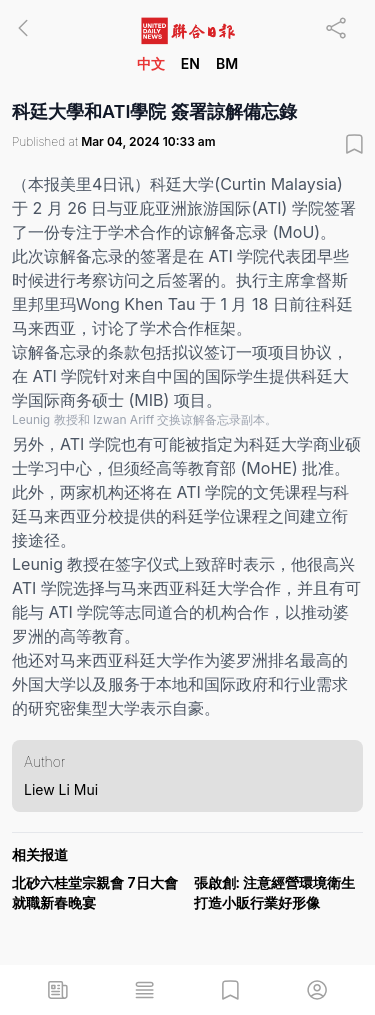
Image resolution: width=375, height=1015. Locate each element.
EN (190, 63)
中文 (151, 63)
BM (227, 63)
